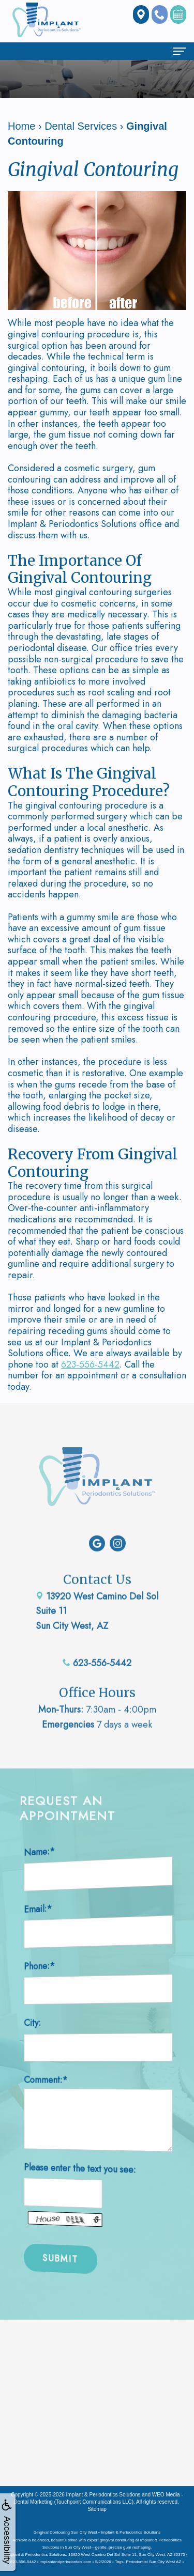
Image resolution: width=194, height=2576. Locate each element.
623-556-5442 (90, 1364)
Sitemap (97, 2509)
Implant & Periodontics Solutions (103, 2494)
